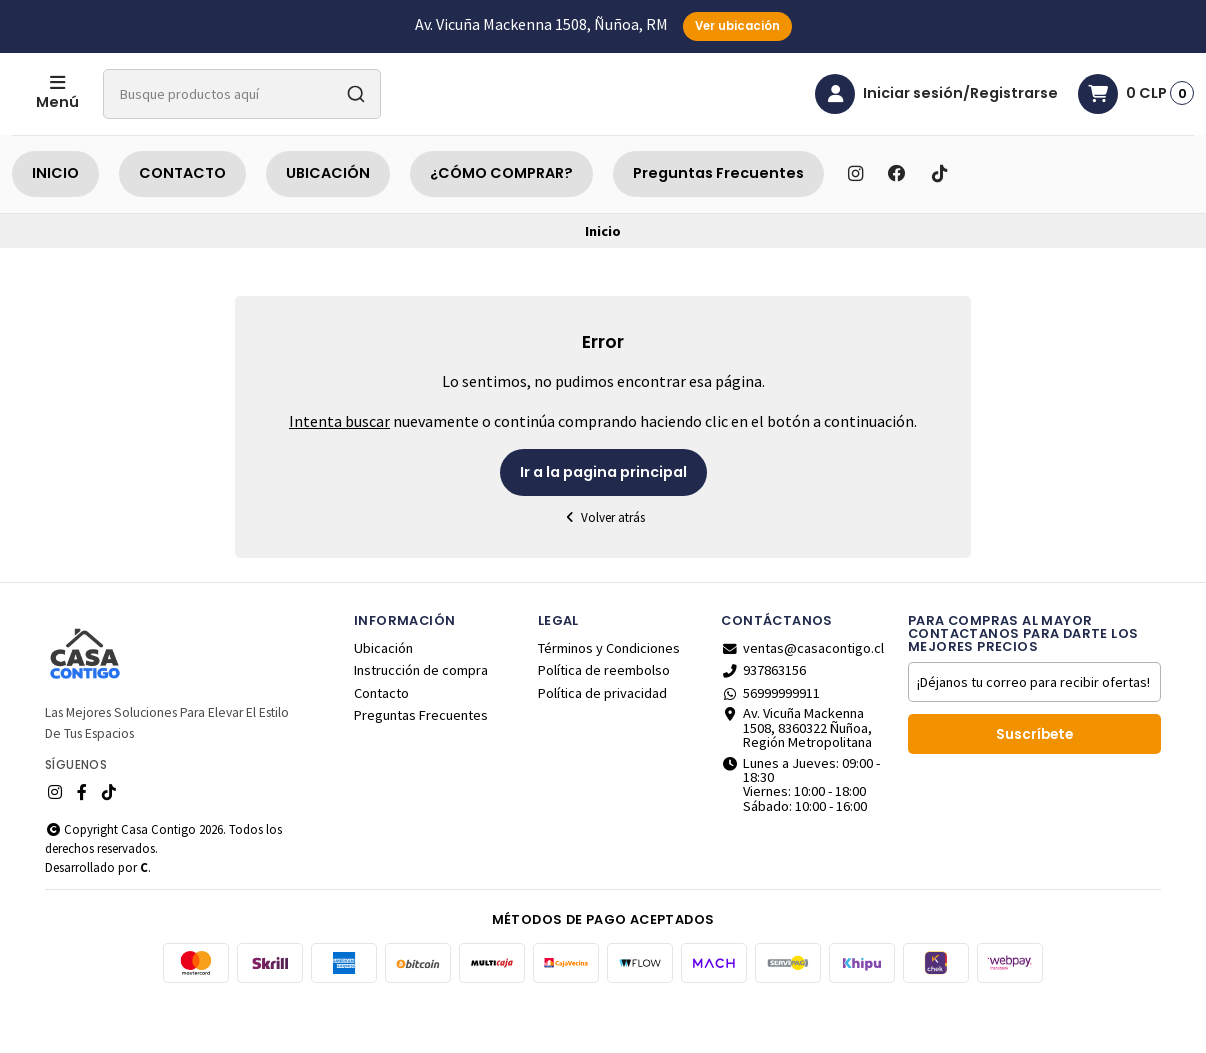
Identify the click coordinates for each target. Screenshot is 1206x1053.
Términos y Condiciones (609, 698)
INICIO (55, 223)
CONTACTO (182, 223)
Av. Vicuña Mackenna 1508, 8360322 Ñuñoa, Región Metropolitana (796, 777)
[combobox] (322, 119)
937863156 (763, 720)
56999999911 (770, 743)
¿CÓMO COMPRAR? (501, 223)
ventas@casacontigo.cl (802, 698)
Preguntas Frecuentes (718, 223)
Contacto (381, 743)
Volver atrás (603, 567)
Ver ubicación (737, 26)
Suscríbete (1034, 784)
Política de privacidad (602, 743)
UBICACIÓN (328, 223)
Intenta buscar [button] (339, 471)
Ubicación (383, 698)
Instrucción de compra (421, 720)
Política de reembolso (604, 720)
